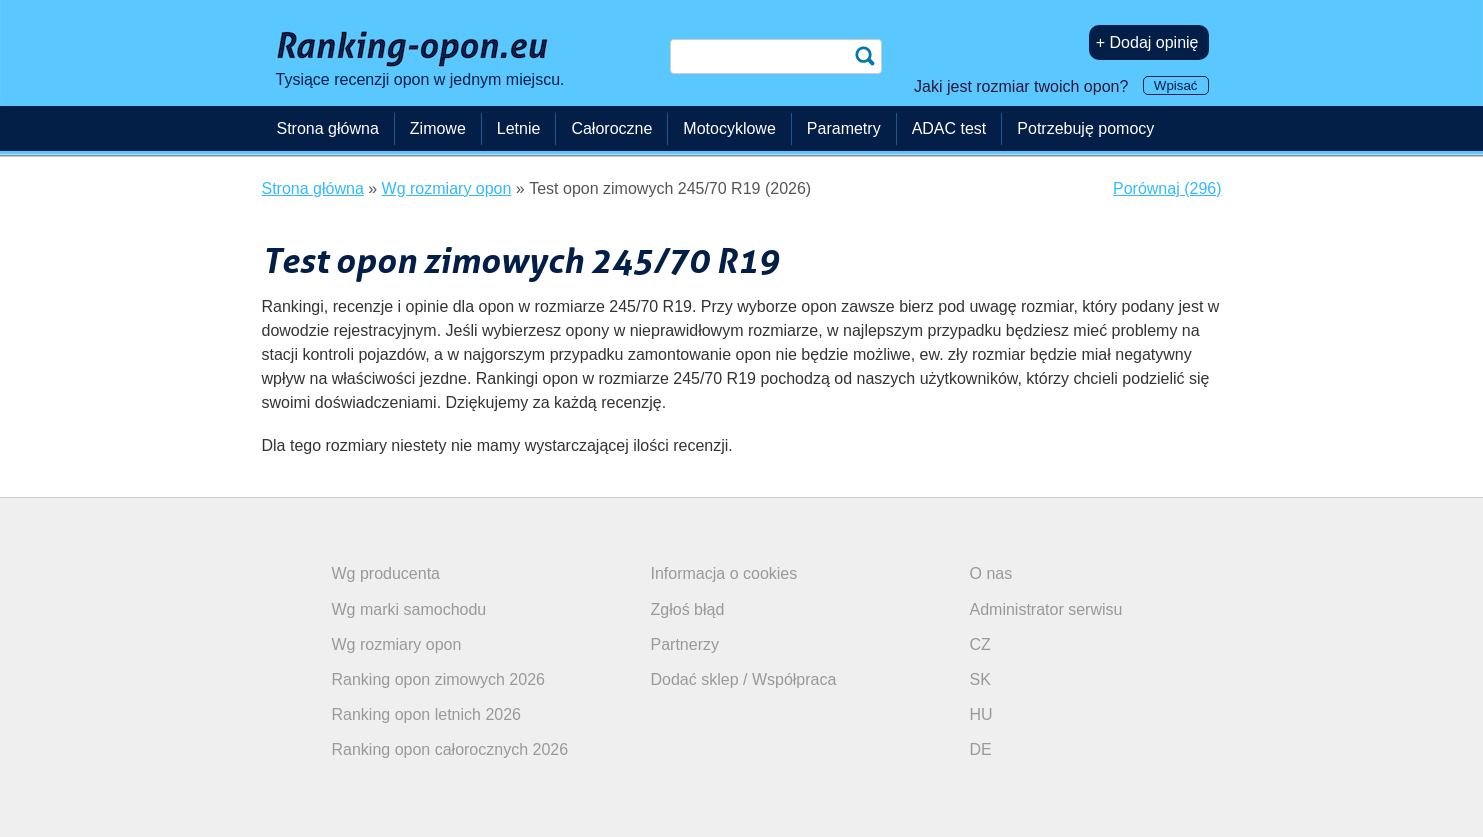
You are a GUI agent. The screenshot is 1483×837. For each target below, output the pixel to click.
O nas (991, 573)
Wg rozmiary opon (397, 644)
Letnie (519, 128)
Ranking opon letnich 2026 (426, 714)
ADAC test (949, 128)
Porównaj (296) (1167, 188)
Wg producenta (386, 573)
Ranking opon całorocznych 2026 (450, 749)
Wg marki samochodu (409, 609)
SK (980, 679)
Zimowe (438, 128)
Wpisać (1176, 85)
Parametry (844, 128)
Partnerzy (685, 644)
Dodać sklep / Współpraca (744, 679)
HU (981, 714)
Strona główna (328, 128)
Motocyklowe (729, 128)
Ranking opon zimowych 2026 (438, 679)
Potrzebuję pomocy (1085, 128)
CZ (980, 644)
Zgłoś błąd (688, 609)
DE (981, 749)
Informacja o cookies (724, 573)
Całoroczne (611, 128)
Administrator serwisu (1046, 609)
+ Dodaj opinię (1147, 42)
